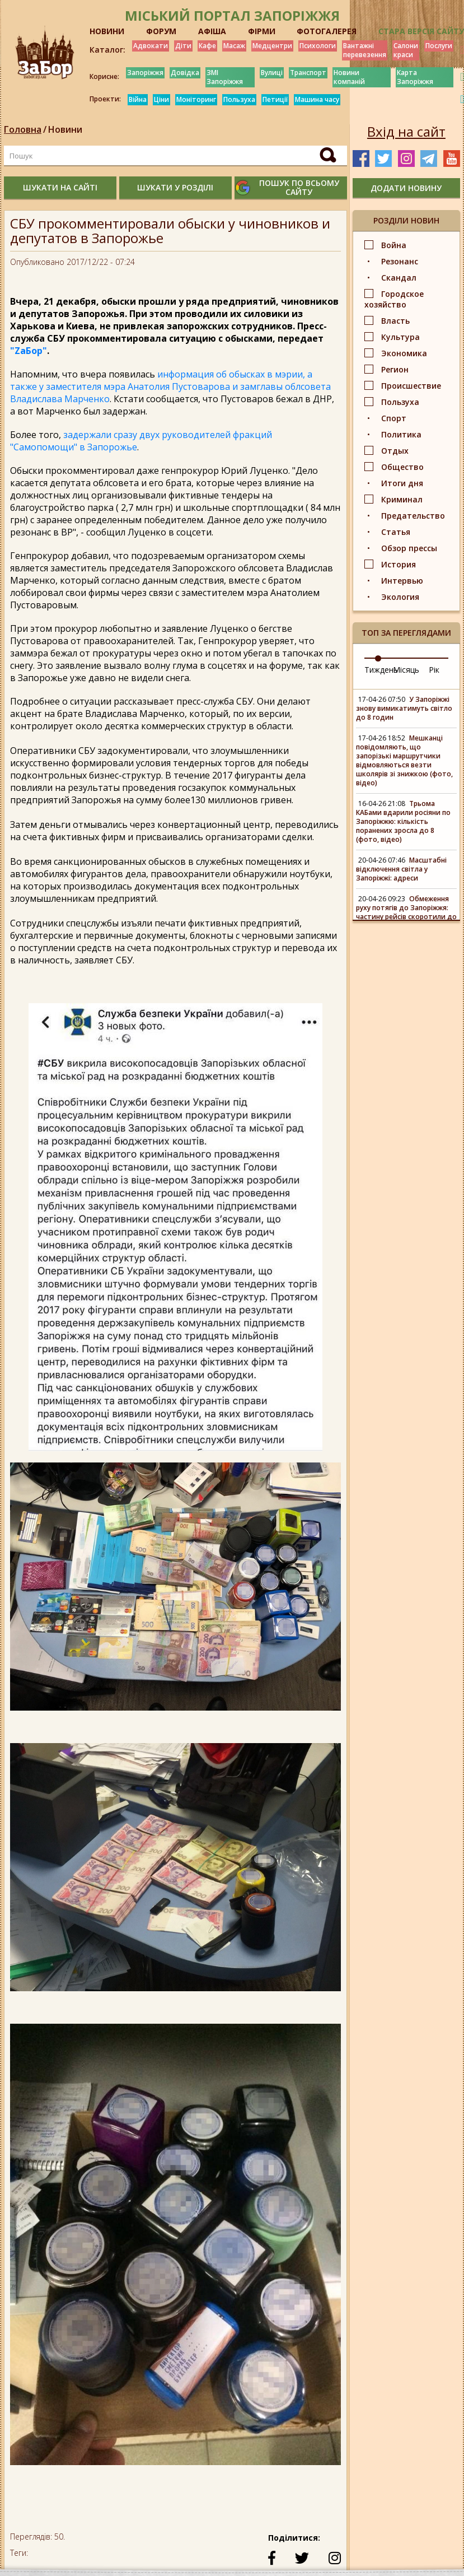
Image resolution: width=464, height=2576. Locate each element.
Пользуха (239, 99)
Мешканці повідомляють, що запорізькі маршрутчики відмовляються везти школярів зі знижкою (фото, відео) (404, 760)
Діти (183, 45)
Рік (434, 669)
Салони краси (405, 50)
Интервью (402, 580)
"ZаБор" (28, 350)
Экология (400, 596)
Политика (401, 434)
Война (393, 245)
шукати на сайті (60, 187)
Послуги (438, 45)
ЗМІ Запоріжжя (225, 77)
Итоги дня (402, 483)
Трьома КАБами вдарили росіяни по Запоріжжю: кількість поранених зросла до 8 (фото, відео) (403, 821)
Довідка (185, 72)
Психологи (317, 45)
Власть (395, 320)
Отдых (395, 450)
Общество (402, 467)
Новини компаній (349, 77)
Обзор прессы (409, 548)
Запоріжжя (145, 72)
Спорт (393, 418)
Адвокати (150, 45)
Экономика (404, 353)
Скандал (398, 277)
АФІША (212, 31)
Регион (395, 369)
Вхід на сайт (406, 131)
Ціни (161, 99)
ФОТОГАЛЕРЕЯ (327, 31)
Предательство (413, 515)
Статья (395, 532)
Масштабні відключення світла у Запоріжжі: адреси (401, 869)
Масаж (234, 45)
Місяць (406, 669)
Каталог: (107, 49)
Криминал (402, 499)
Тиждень (381, 669)
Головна (22, 129)
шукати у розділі (175, 187)
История (398, 564)
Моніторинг (196, 99)
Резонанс (399, 261)
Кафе (207, 45)
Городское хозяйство (394, 299)
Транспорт (308, 72)
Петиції (275, 99)
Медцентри (272, 45)
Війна (138, 99)
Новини (65, 129)
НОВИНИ (107, 31)
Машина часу (317, 99)
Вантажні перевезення (364, 50)
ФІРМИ (261, 31)
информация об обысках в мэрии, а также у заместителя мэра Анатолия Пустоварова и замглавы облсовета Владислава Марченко (170, 386)
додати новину (406, 188)
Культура (400, 337)
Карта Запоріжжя (415, 77)
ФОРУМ (161, 31)
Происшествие (411, 385)
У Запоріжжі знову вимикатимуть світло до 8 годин (404, 708)
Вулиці (272, 72)
